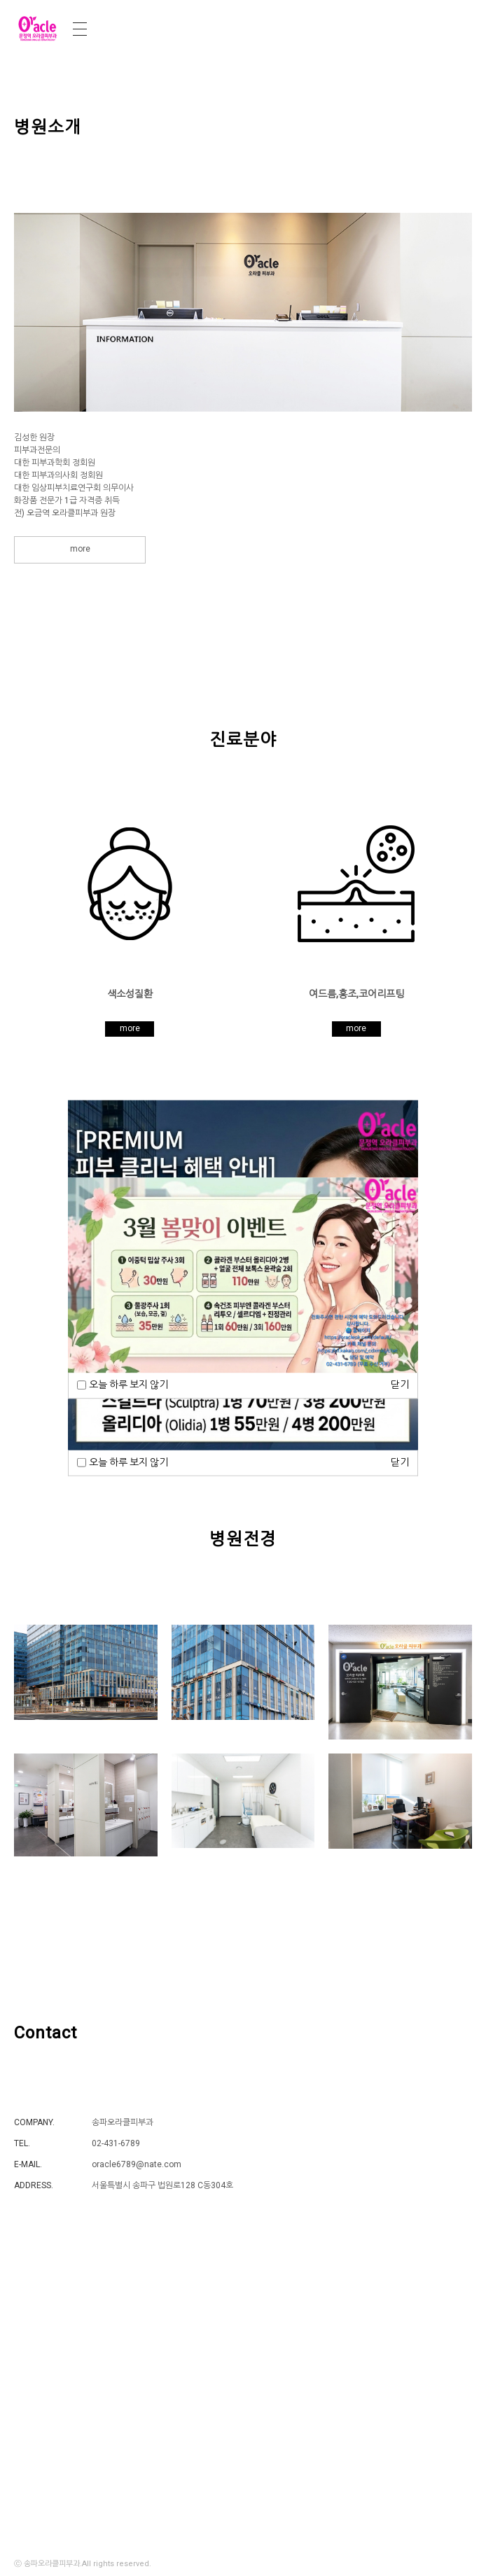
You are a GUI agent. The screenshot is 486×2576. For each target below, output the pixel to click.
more (80, 549)
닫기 (400, 1462)
